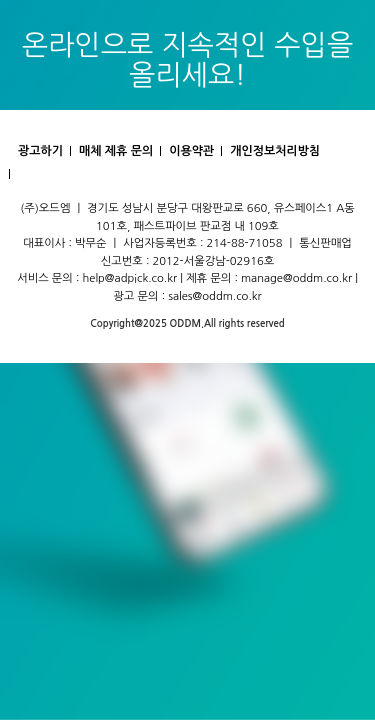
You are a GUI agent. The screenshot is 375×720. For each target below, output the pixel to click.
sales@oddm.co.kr (215, 296)
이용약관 (191, 151)
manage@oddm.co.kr (296, 278)
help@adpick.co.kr (130, 278)
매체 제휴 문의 (116, 151)
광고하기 (40, 151)
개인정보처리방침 (275, 151)
